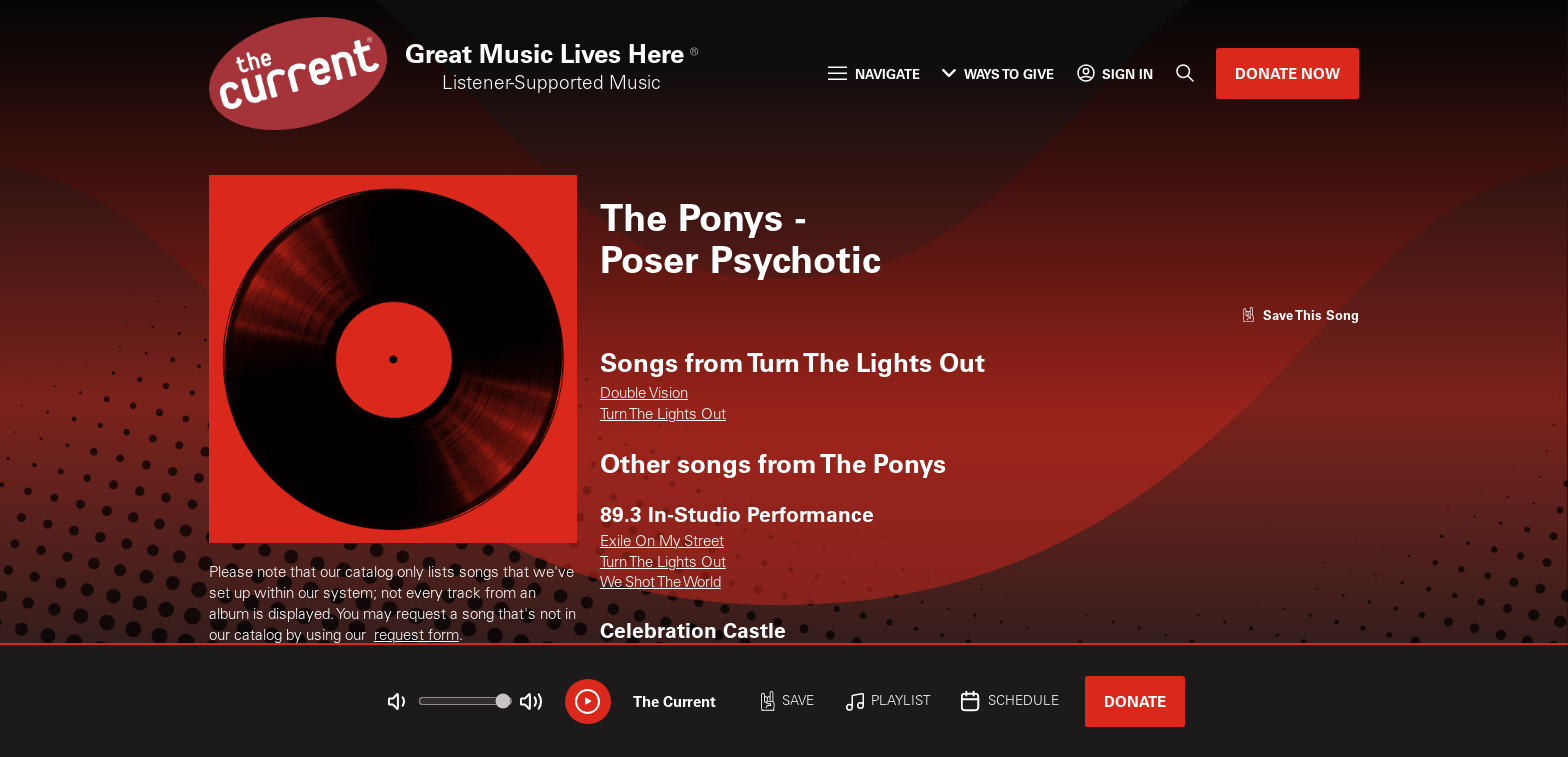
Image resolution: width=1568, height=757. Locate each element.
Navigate (874, 73)
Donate (1135, 701)
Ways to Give (998, 73)
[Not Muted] (397, 701)
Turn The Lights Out (663, 415)
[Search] (1184, 74)
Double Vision (644, 394)
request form (416, 636)
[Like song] (1300, 314)
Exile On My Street (662, 542)
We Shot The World (660, 583)
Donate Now (1287, 73)
